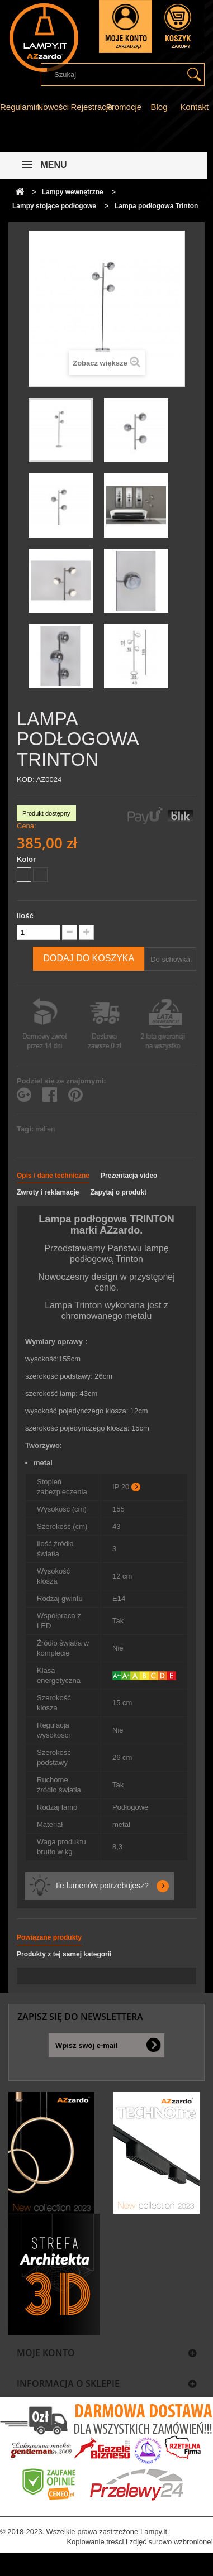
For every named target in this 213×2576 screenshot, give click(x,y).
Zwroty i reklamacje (48, 1192)
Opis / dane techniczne (53, 1175)
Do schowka (170, 959)
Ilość (25, 916)
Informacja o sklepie (68, 2383)
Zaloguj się (125, 26)
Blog (159, 107)
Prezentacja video (129, 1175)
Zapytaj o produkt (118, 1192)
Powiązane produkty (49, 1937)
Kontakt (194, 107)
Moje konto (46, 2353)
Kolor (27, 859)
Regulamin (20, 107)
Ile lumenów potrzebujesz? (102, 1885)
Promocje (123, 107)
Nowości (53, 107)
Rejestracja (91, 107)
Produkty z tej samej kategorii (64, 1954)
